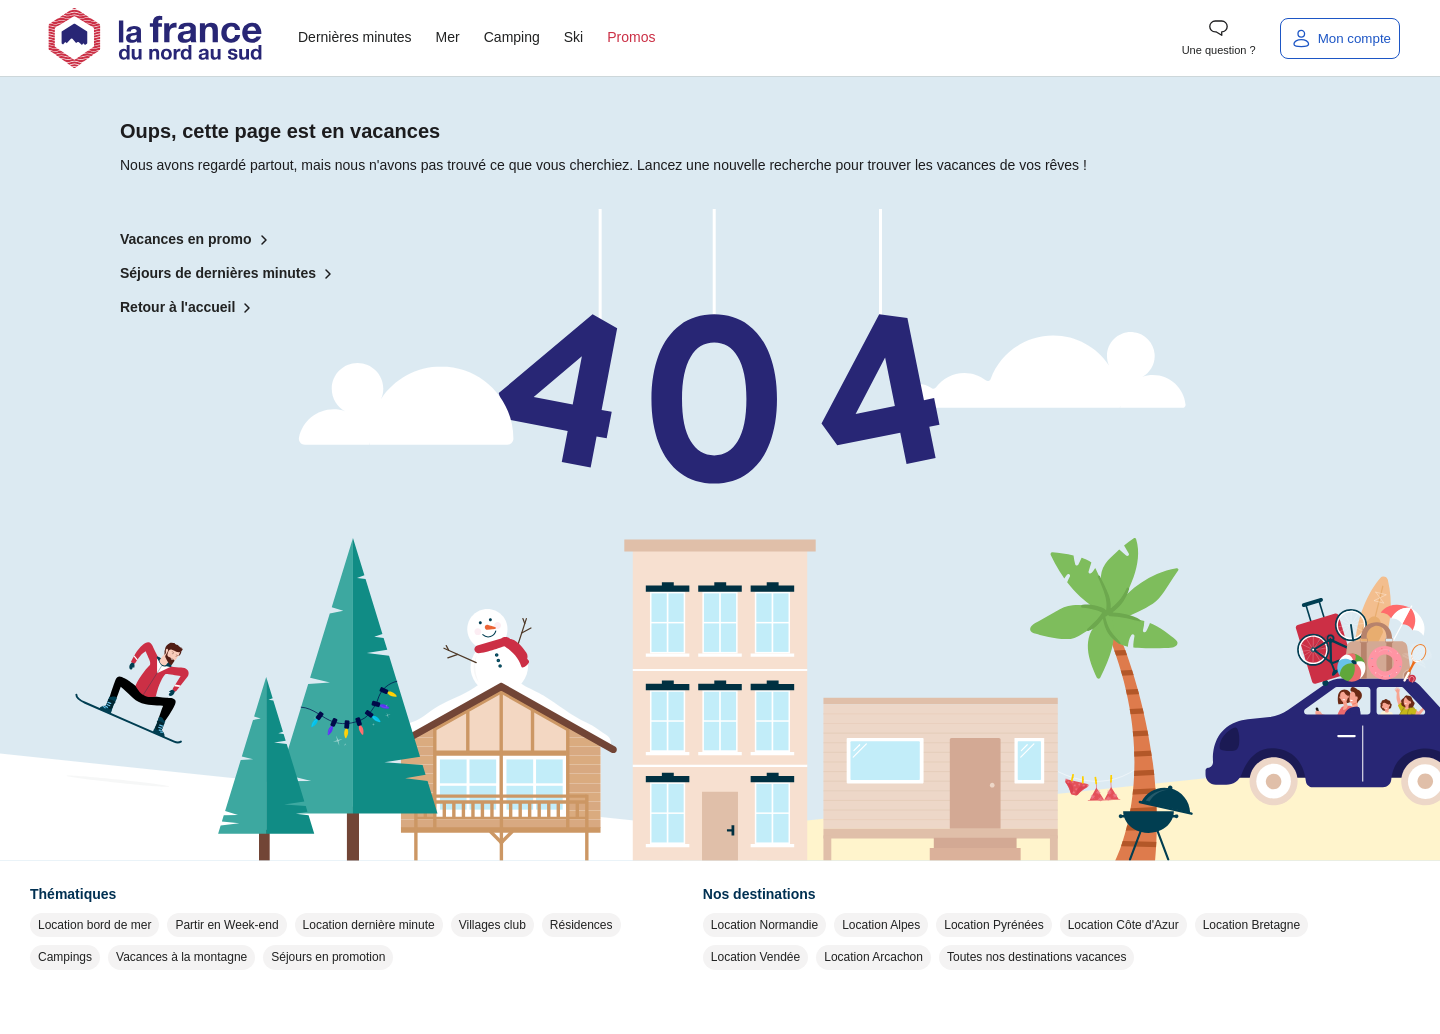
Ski (573, 37)
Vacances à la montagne (181, 957)
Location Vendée (755, 957)
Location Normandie (764, 925)
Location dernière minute (369, 925)
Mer (448, 37)
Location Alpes (881, 925)
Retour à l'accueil (189, 308)
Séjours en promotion (328, 957)
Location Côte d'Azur (1123, 925)
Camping (512, 37)
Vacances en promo (198, 240)
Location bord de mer (94, 925)
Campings (65, 957)
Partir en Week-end (226, 925)
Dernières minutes (355, 37)
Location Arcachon (873, 957)
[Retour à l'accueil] (155, 38)
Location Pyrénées (993, 925)
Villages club (492, 925)
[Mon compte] (1340, 38)
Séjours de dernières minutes (230, 274)
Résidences (581, 925)
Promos (631, 37)
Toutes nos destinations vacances (1036, 957)
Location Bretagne (1251, 925)
